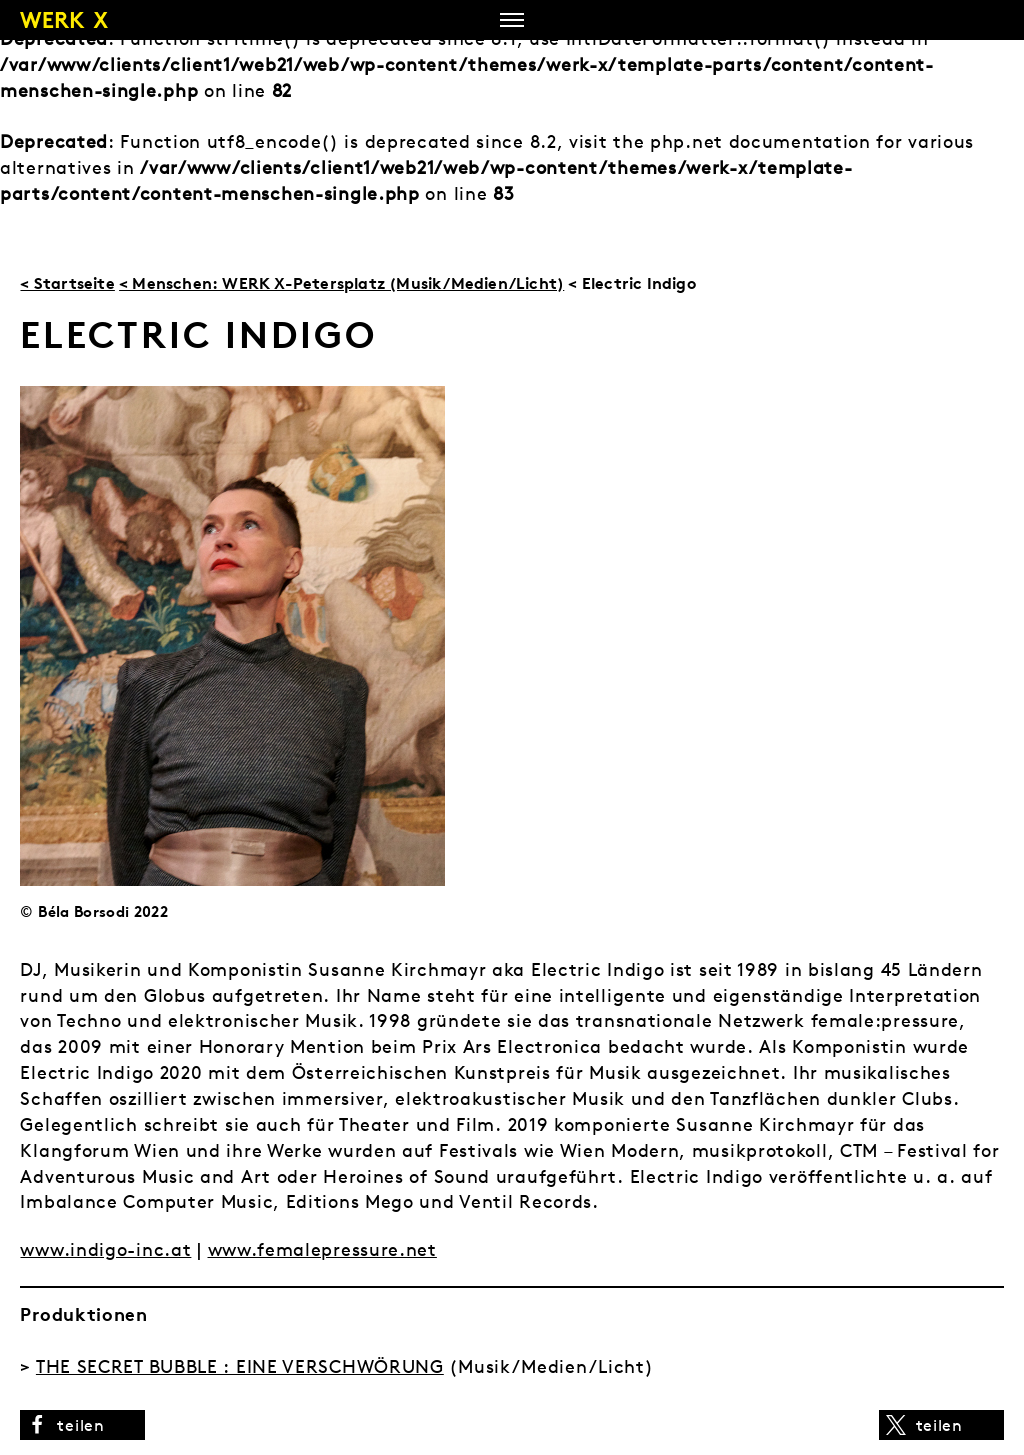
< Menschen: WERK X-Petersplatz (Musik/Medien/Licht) (341, 283)
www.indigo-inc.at (105, 1249)
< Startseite (67, 283)
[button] (82, 1425)
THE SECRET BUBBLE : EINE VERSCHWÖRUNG (240, 1366)
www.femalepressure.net (322, 1249)
